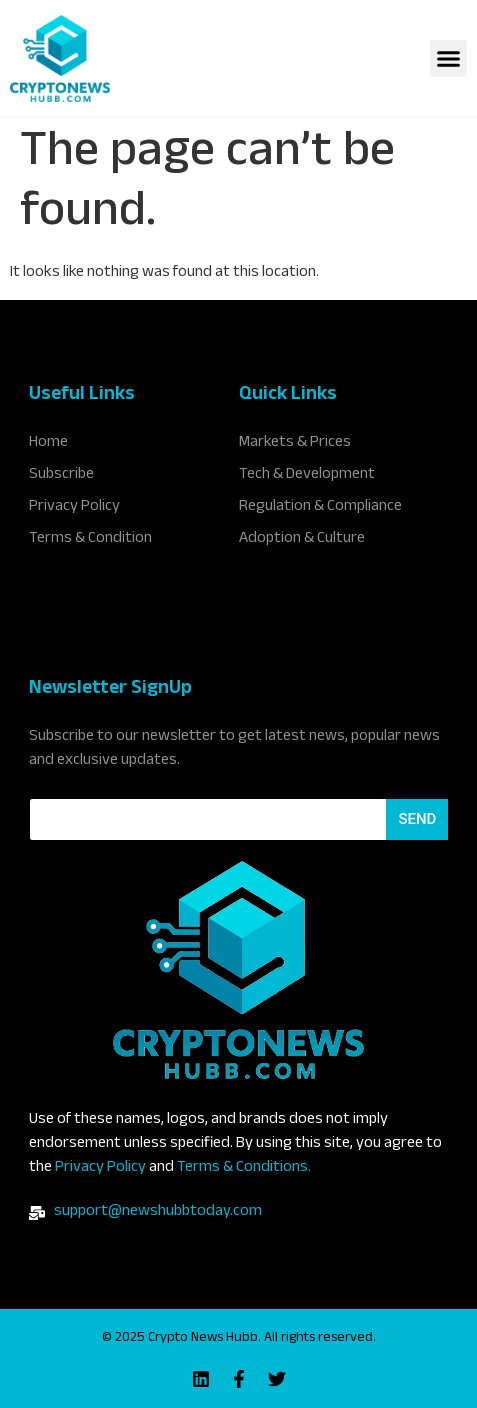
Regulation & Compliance (320, 508)
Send (417, 819)
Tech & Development (307, 476)
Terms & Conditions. (244, 1168)
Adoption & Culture (302, 540)
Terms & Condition (90, 540)
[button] (449, 59)
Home (48, 444)
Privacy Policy (100, 1168)
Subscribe (61, 476)
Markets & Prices (295, 444)
